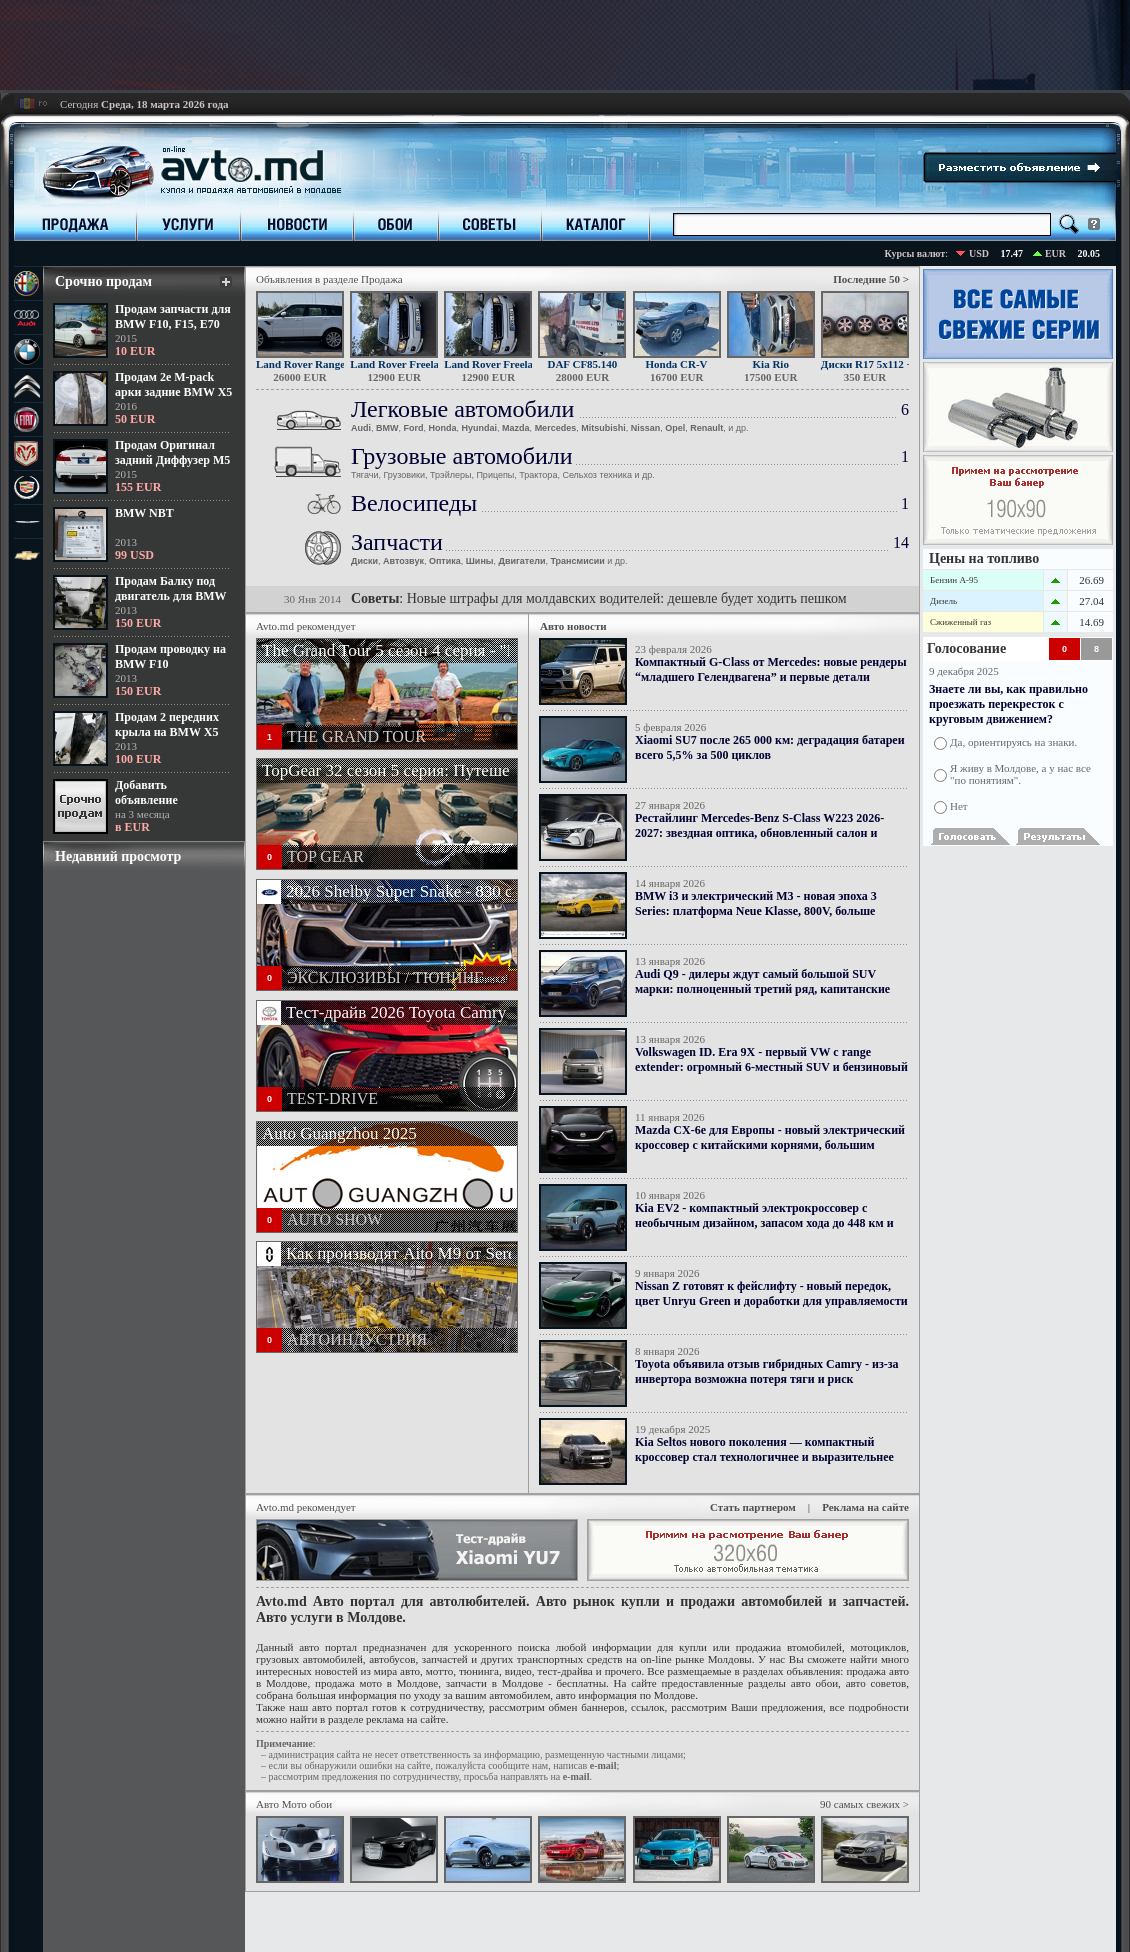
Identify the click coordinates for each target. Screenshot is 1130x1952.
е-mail (603, 1765)
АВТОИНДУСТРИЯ (357, 1339)
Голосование (966, 648)
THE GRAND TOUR (356, 736)
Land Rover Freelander (405, 364)
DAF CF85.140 (582, 364)
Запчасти (397, 542)
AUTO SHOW (334, 1219)
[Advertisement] (565, 45)
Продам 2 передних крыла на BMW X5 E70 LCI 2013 (167, 732)
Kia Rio (771, 364)
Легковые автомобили (462, 409)
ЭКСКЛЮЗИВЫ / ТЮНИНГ (385, 977)
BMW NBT (144, 513)
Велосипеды (414, 503)
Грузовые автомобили (462, 456)
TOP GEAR (325, 856)
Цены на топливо (984, 558)
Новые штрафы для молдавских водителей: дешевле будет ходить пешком (627, 598)
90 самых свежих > (864, 1804)
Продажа (382, 279)
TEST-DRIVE (332, 1098)
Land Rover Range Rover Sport (330, 364)
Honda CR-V (677, 364)
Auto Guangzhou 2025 (339, 1133)
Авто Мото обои (294, 1804)
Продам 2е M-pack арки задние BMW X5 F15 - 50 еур (173, 392)
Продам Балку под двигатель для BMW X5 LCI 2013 (170, 596)
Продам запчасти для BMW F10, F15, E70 (173, 316)
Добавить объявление (146, 792)
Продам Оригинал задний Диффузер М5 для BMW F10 (172, 460)
